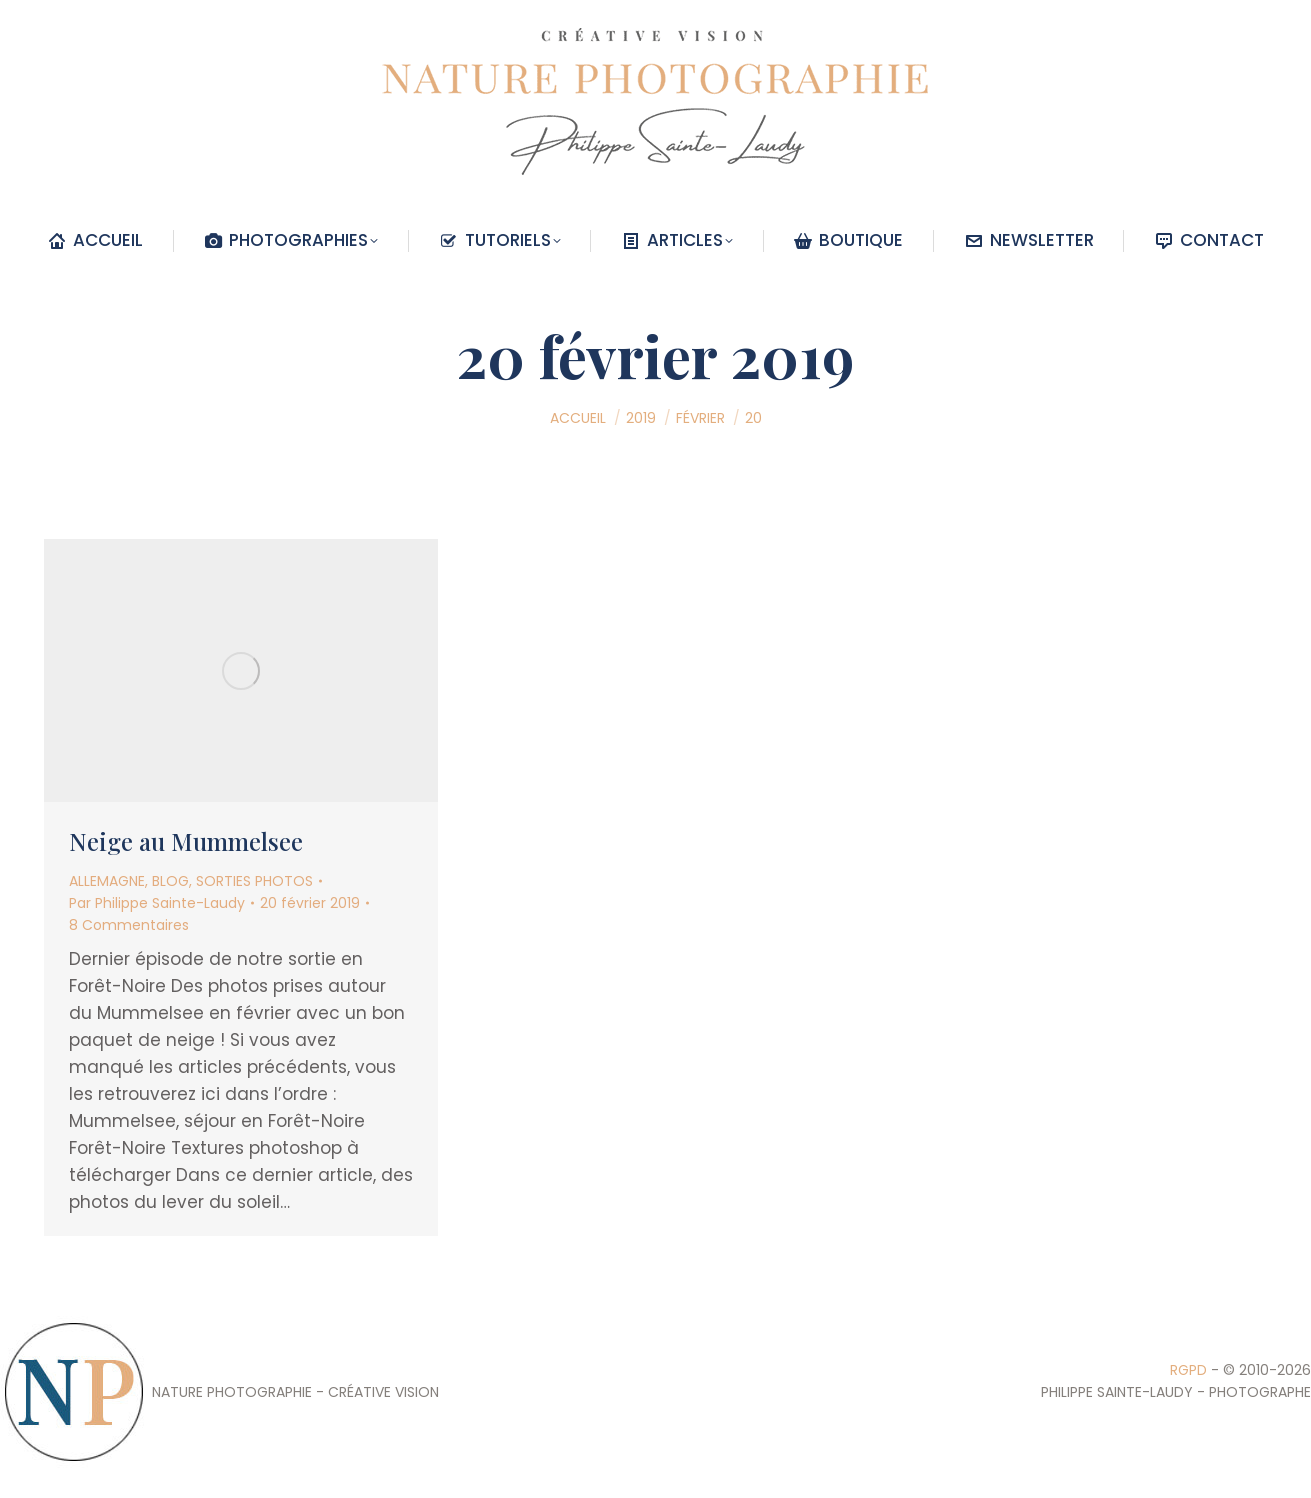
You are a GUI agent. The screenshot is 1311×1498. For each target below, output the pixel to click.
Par (157, 903)
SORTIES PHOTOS (254, 881)
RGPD (1188, 1370)
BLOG (170, 881)
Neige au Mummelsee (186, 841)
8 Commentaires (129, 925)
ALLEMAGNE (107, 881)
